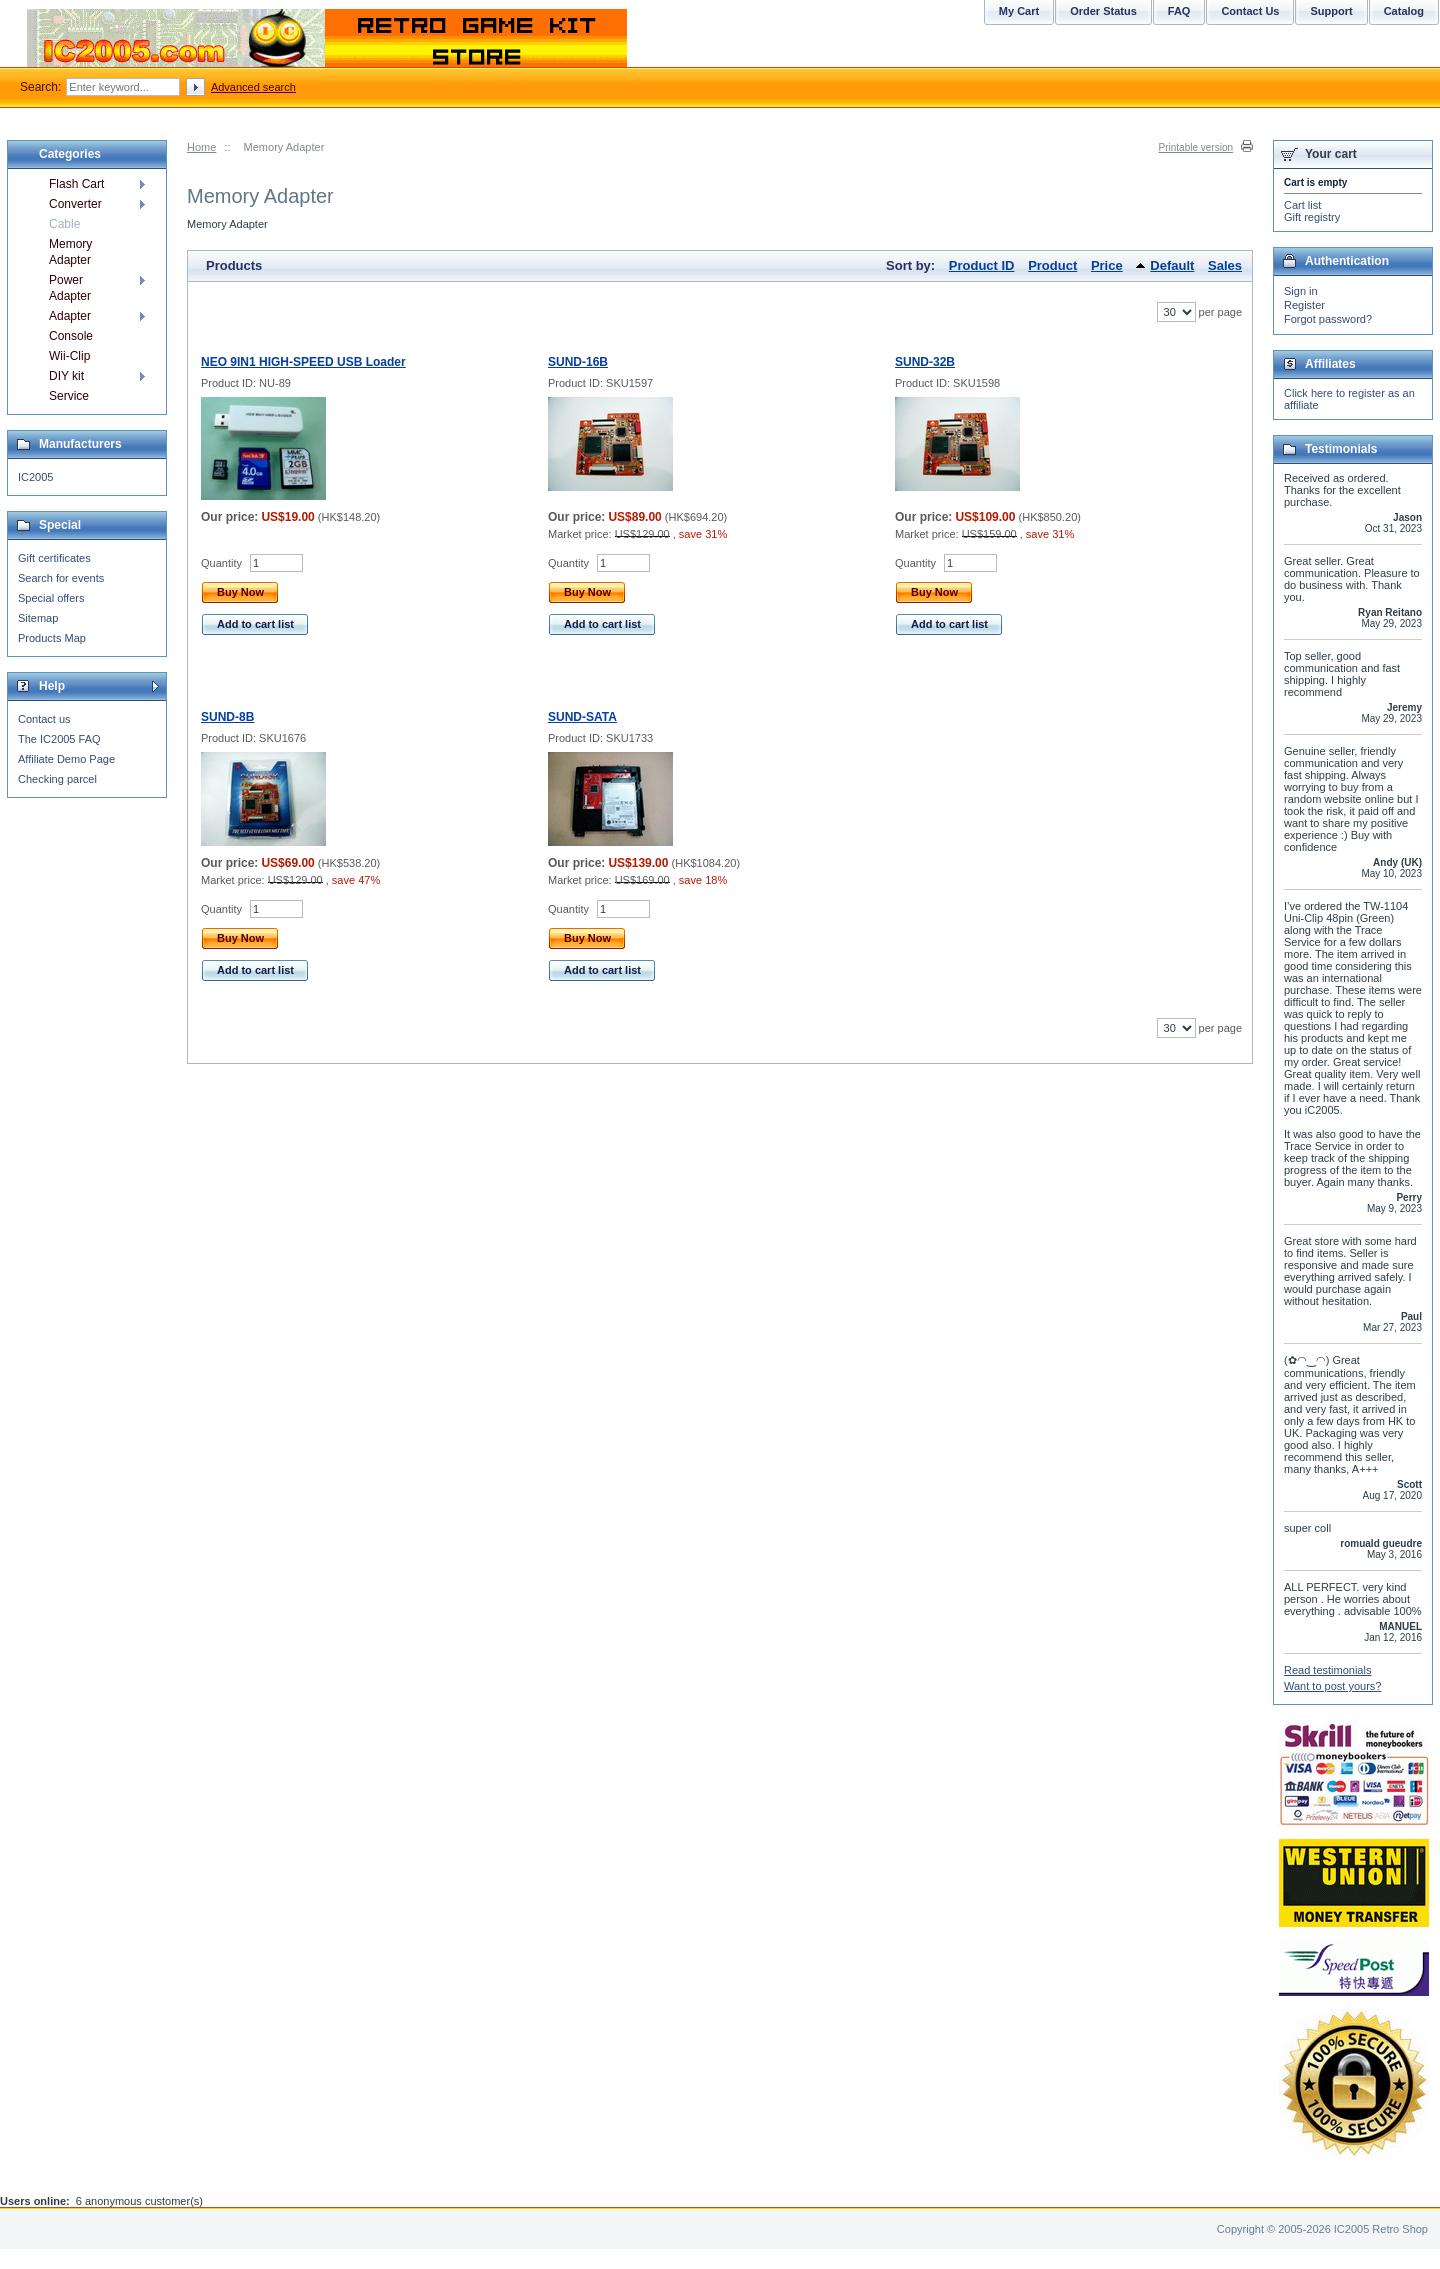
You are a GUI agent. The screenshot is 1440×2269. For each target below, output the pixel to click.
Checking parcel (57, 779)
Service (69, 396)
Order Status (1103, 11)
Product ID (982, 265)
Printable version (1196, 147)
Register (1304, 305)
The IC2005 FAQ (59, 739)
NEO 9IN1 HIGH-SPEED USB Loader (303, 362)
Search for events (61, 578)
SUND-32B (925, 362)
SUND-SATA (582, 717)
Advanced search (253, 87)
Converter (75, 204)
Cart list (1302, 205)
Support (1331, 11)
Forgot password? (1328, 319)
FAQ (1179, 11)
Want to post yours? (1332, 1686)
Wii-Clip (69, 356)
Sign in (1301, 291)
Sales (1225, 265)
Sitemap (38, 618)
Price (1107, 265)
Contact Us (1250, 11)
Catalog (1404, 11)
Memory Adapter (70, 252)
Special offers (51, 598)
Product (1052, 265)
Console (71, 336)
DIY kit (66, 376)
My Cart (1019, 11)
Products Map (52, 638)
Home (201, 147)
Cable (64, 224)
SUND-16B (578, 362)
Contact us (44, 719)
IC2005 (35, 477)
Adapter (70, 316)
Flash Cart (76, 184)
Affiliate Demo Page (66, 759)
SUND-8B (227, 717)
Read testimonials (1327, 1670)
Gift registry (1312, 217)
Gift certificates (54, 558)
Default (1172, 265)
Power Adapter (70, 288)
